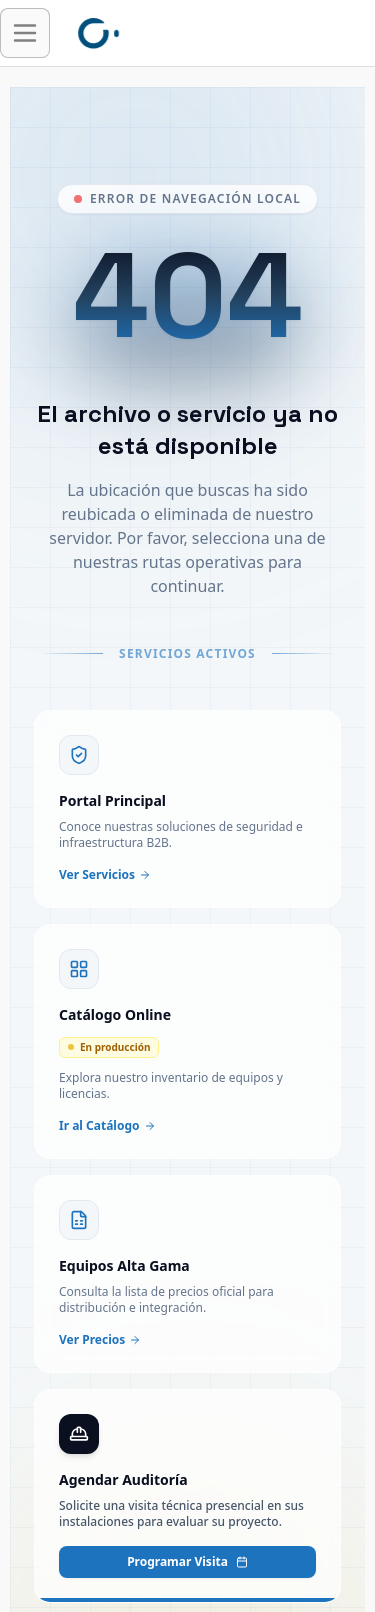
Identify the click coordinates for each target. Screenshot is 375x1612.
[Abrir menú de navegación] (25, 33)
